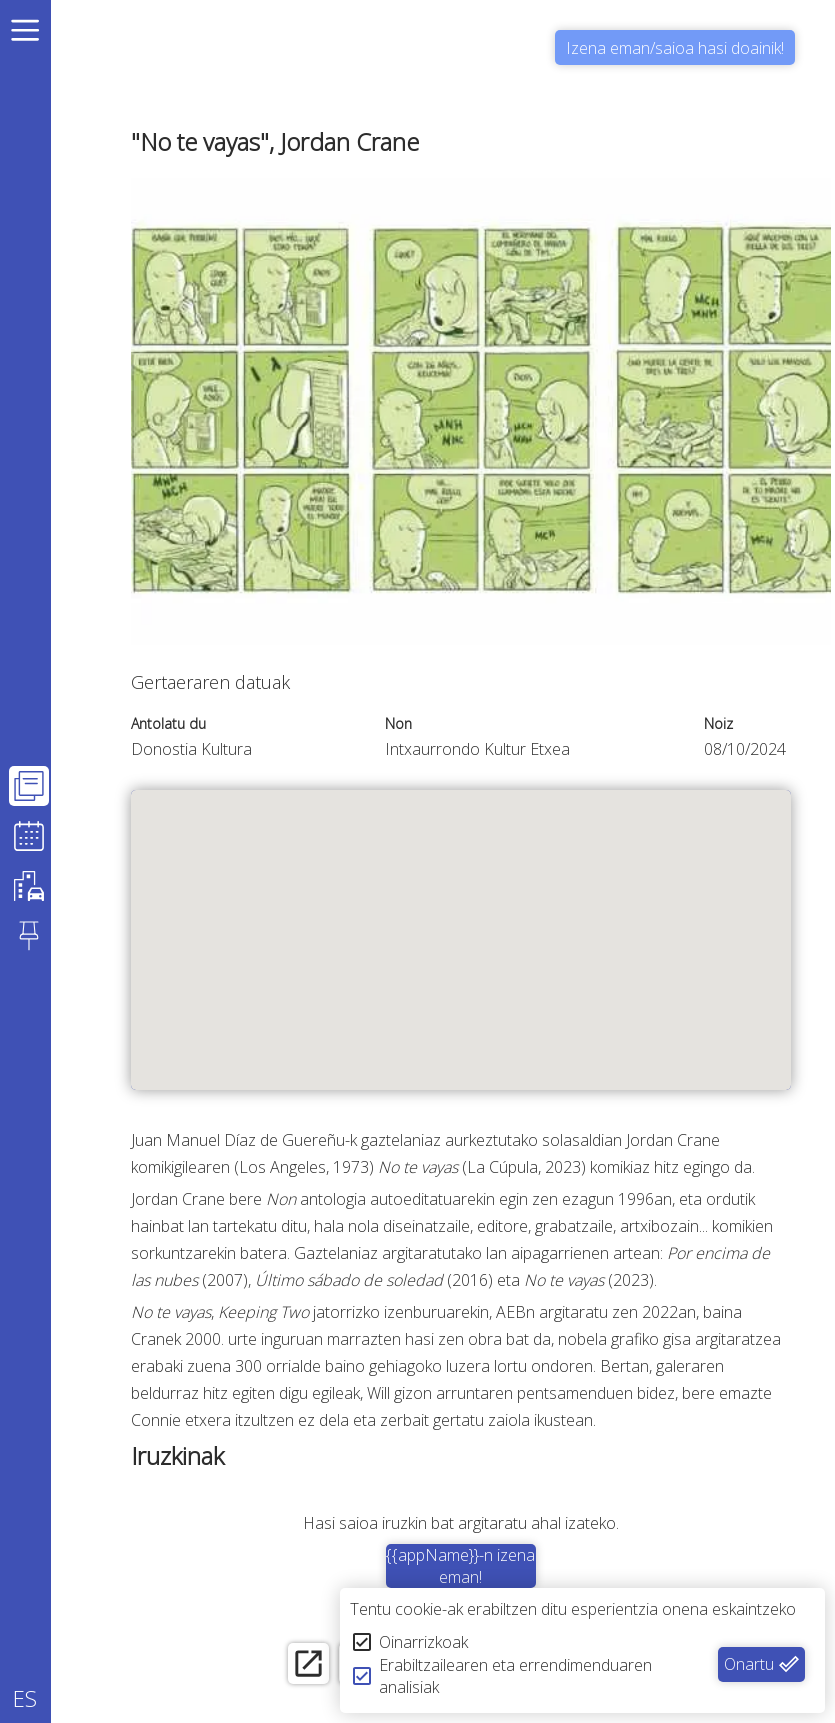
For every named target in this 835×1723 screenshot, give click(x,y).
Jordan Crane (677, 1140)
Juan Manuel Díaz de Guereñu (242, 1140)
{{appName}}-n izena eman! (465, 1566)
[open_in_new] (300, 1665)
